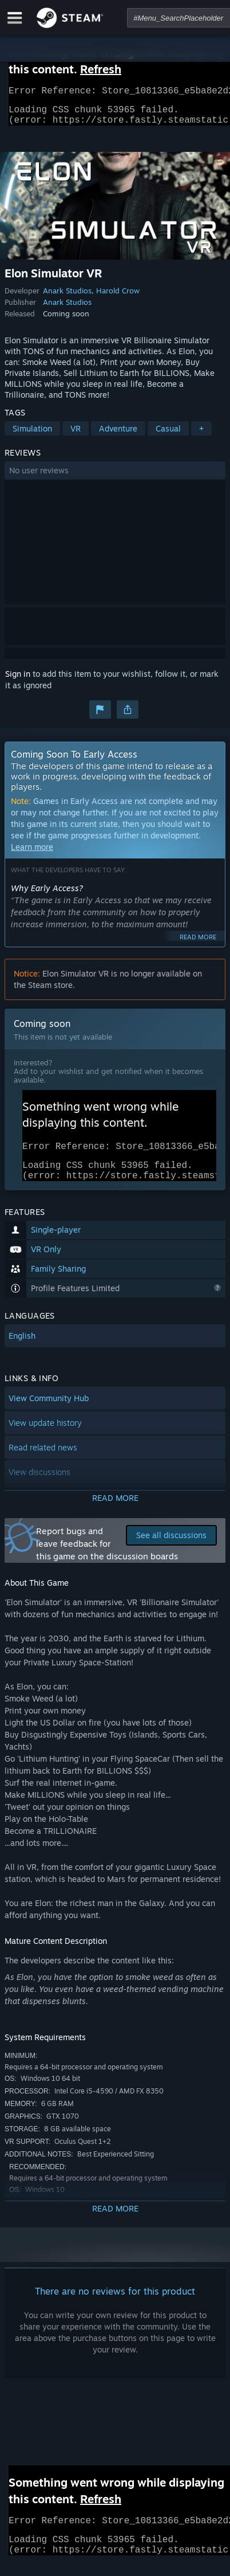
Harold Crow (118, 297)
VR (75, 435)
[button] (115, 477)
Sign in (17, 680)
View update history (45, 1436)
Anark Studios (67, 297)
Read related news (43, 1461)
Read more (198, 944)
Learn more (32, 853)
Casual (168, 435)
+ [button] (201, 435)
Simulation (32, 435)
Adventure (118, 435)
